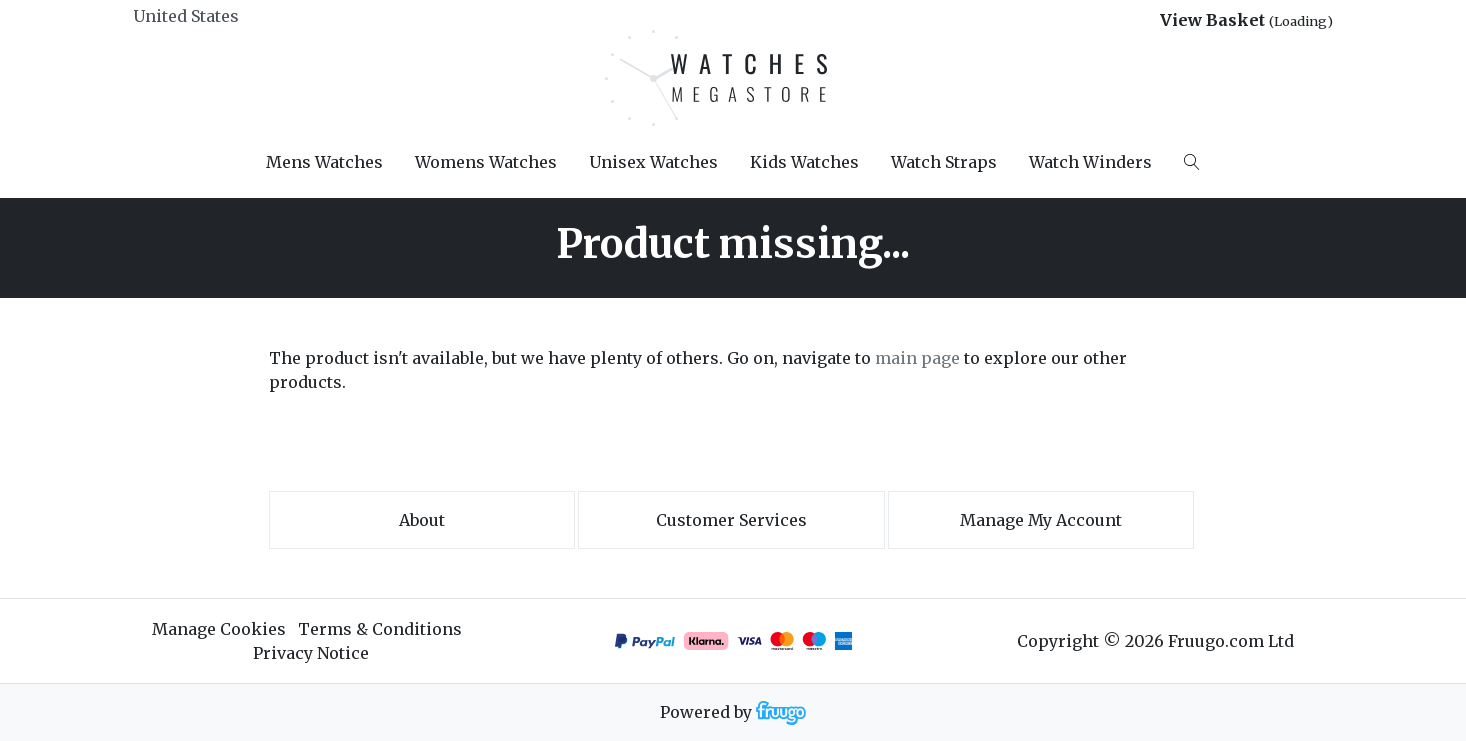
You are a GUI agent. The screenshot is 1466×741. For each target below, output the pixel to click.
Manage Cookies (219, 629)
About (422, 520)
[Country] (219, 16)
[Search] (1192, 162)
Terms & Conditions (380, 629)
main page (917, 358)
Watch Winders (1090, 162)
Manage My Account (1041, 520)
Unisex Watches (653, 162)
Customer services (731, 520)
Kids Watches (804, 162)
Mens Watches (324, 162)
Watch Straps (944, 162)
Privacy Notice (311, 653)
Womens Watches (486, 162)
